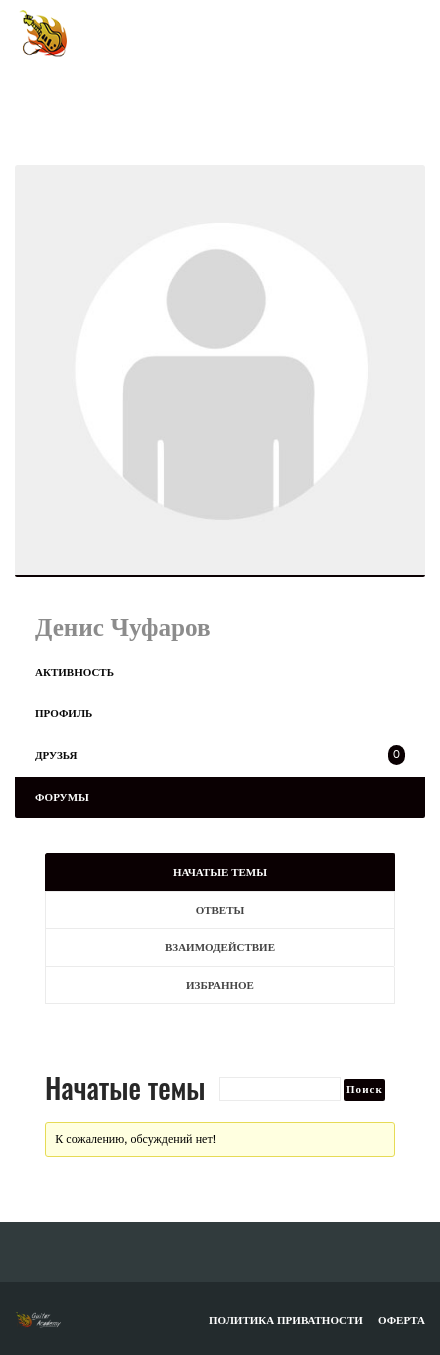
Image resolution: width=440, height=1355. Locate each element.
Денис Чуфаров (123, 626)
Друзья (220, 755)
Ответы (220, 910)
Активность (74, 672)
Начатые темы (220, 872)
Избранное (220, 985)
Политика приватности (286, 1320)
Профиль (63, 713)
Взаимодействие (220, 947)
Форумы (62, 797)
